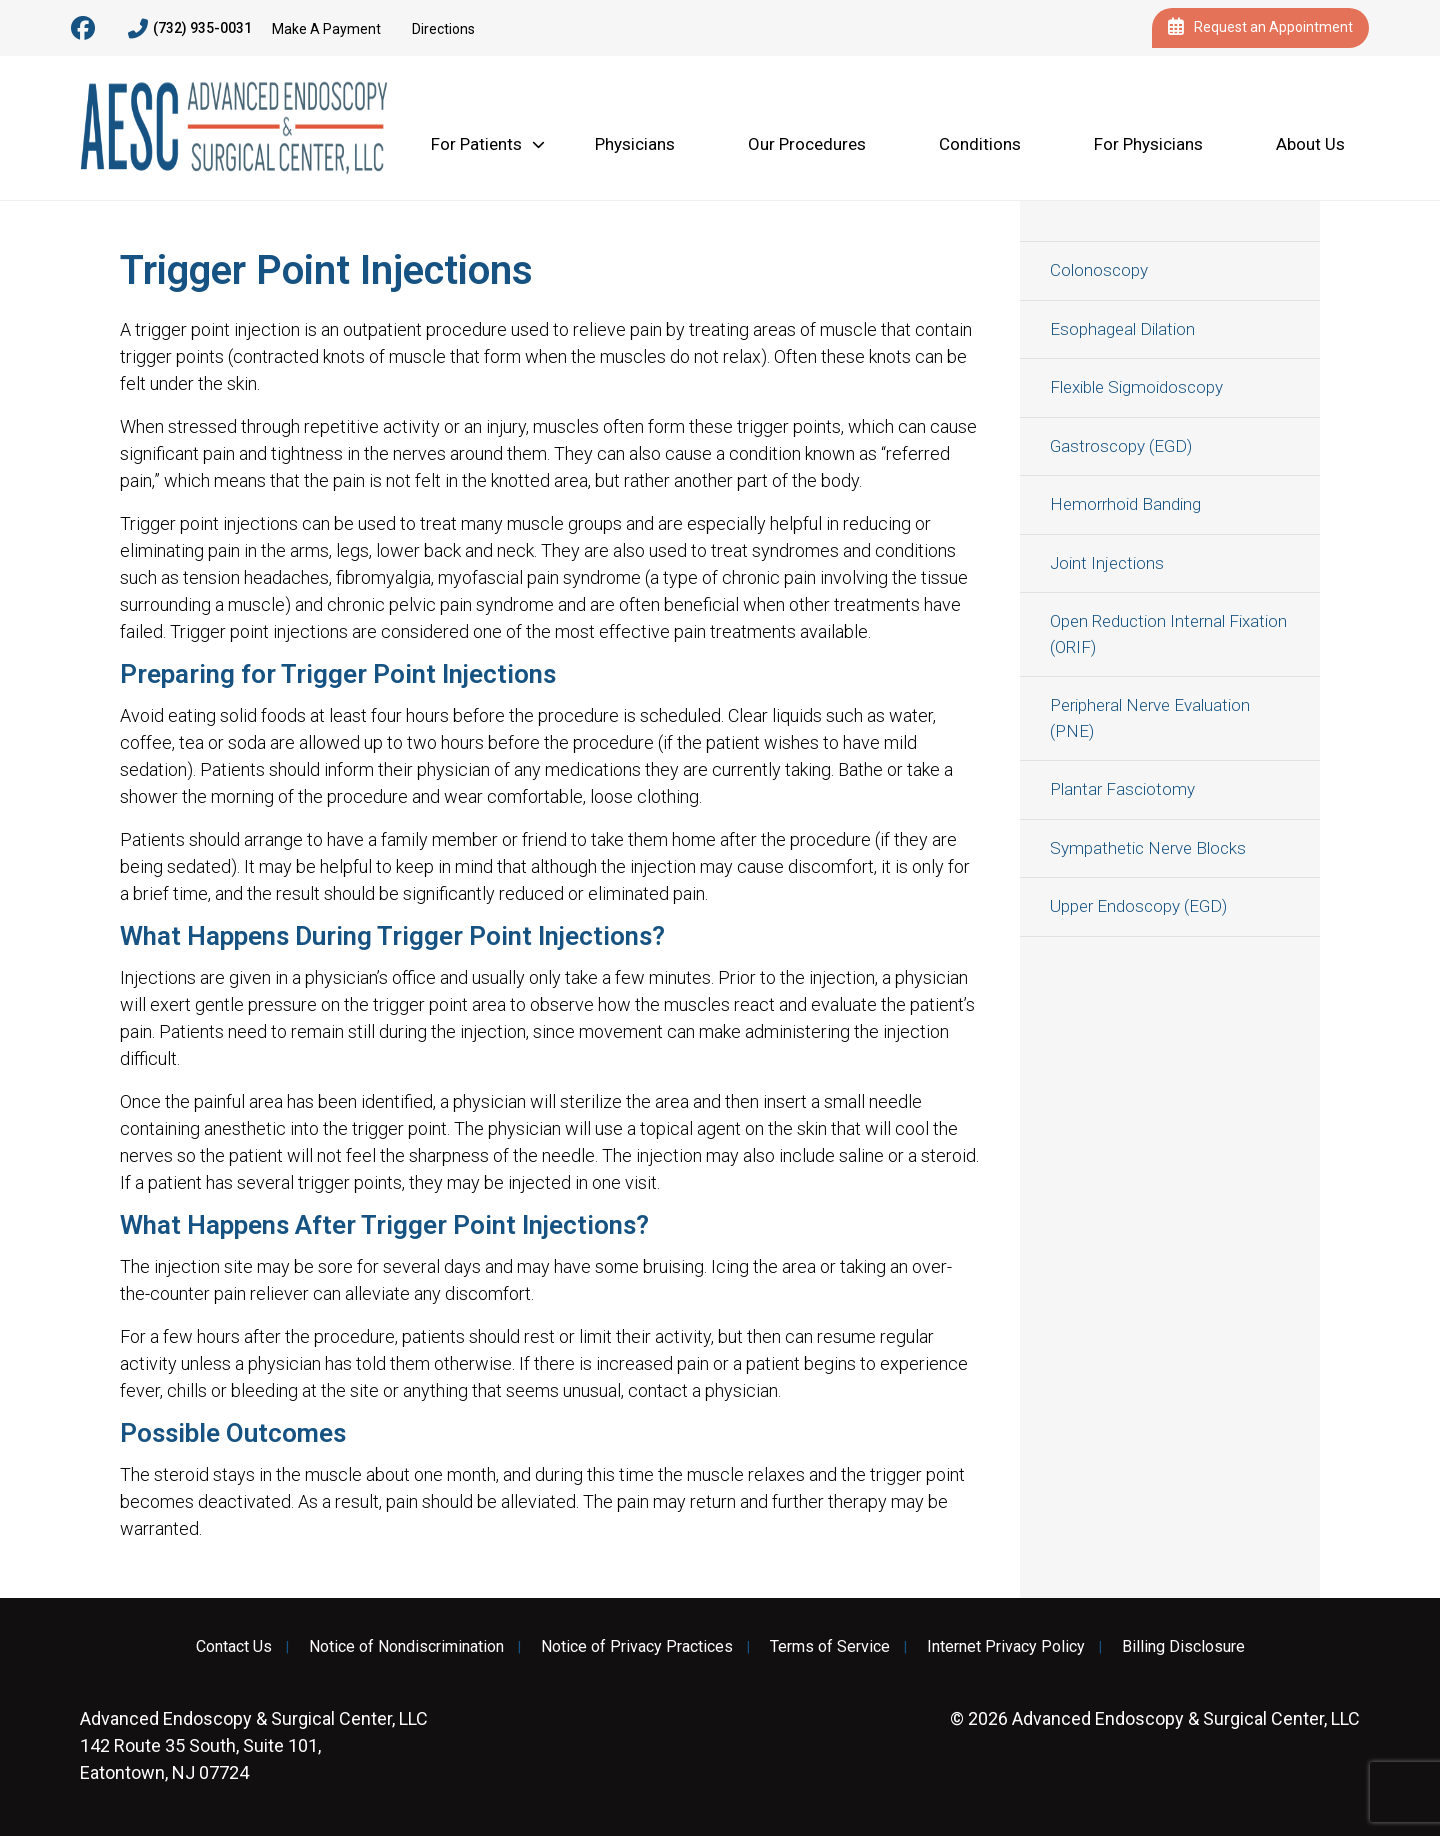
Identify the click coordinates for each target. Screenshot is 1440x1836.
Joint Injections (1107, 563)
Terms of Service (830, 1647)
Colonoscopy (1099, 270)
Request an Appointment (1260, 28)
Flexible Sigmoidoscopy (1136, 387)
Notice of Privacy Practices (637, 1647)
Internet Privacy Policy (1006, 1647)
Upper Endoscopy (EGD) (1138, 906)
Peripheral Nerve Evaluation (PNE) (1150, 718)
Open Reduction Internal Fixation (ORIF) (1168, 634)
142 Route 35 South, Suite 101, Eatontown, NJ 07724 (254, 1745)
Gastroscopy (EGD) (1121, 446)
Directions (443, 29)
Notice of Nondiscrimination (406, 1647)
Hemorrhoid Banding (1125, 504)
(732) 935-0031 (190, 29)
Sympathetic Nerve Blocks (1148, 848)
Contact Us (234, 1647)
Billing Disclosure (1183, 1647)
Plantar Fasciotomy (1122, 789)
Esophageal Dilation (1122, 329)
